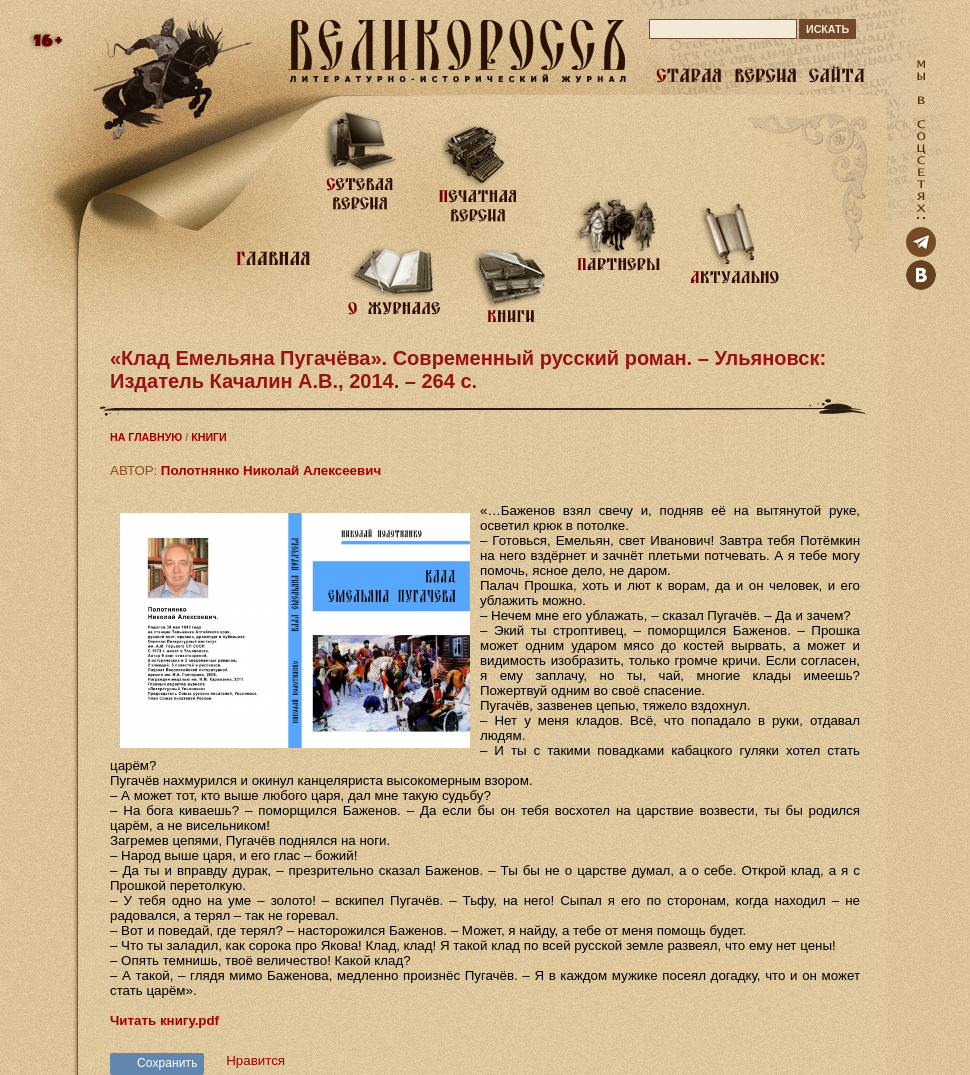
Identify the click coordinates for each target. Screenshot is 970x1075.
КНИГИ (209, 437)
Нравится (255, 1060)
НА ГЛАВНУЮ (146, 437)
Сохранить (167, 1063)
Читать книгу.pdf (164, 1020)
